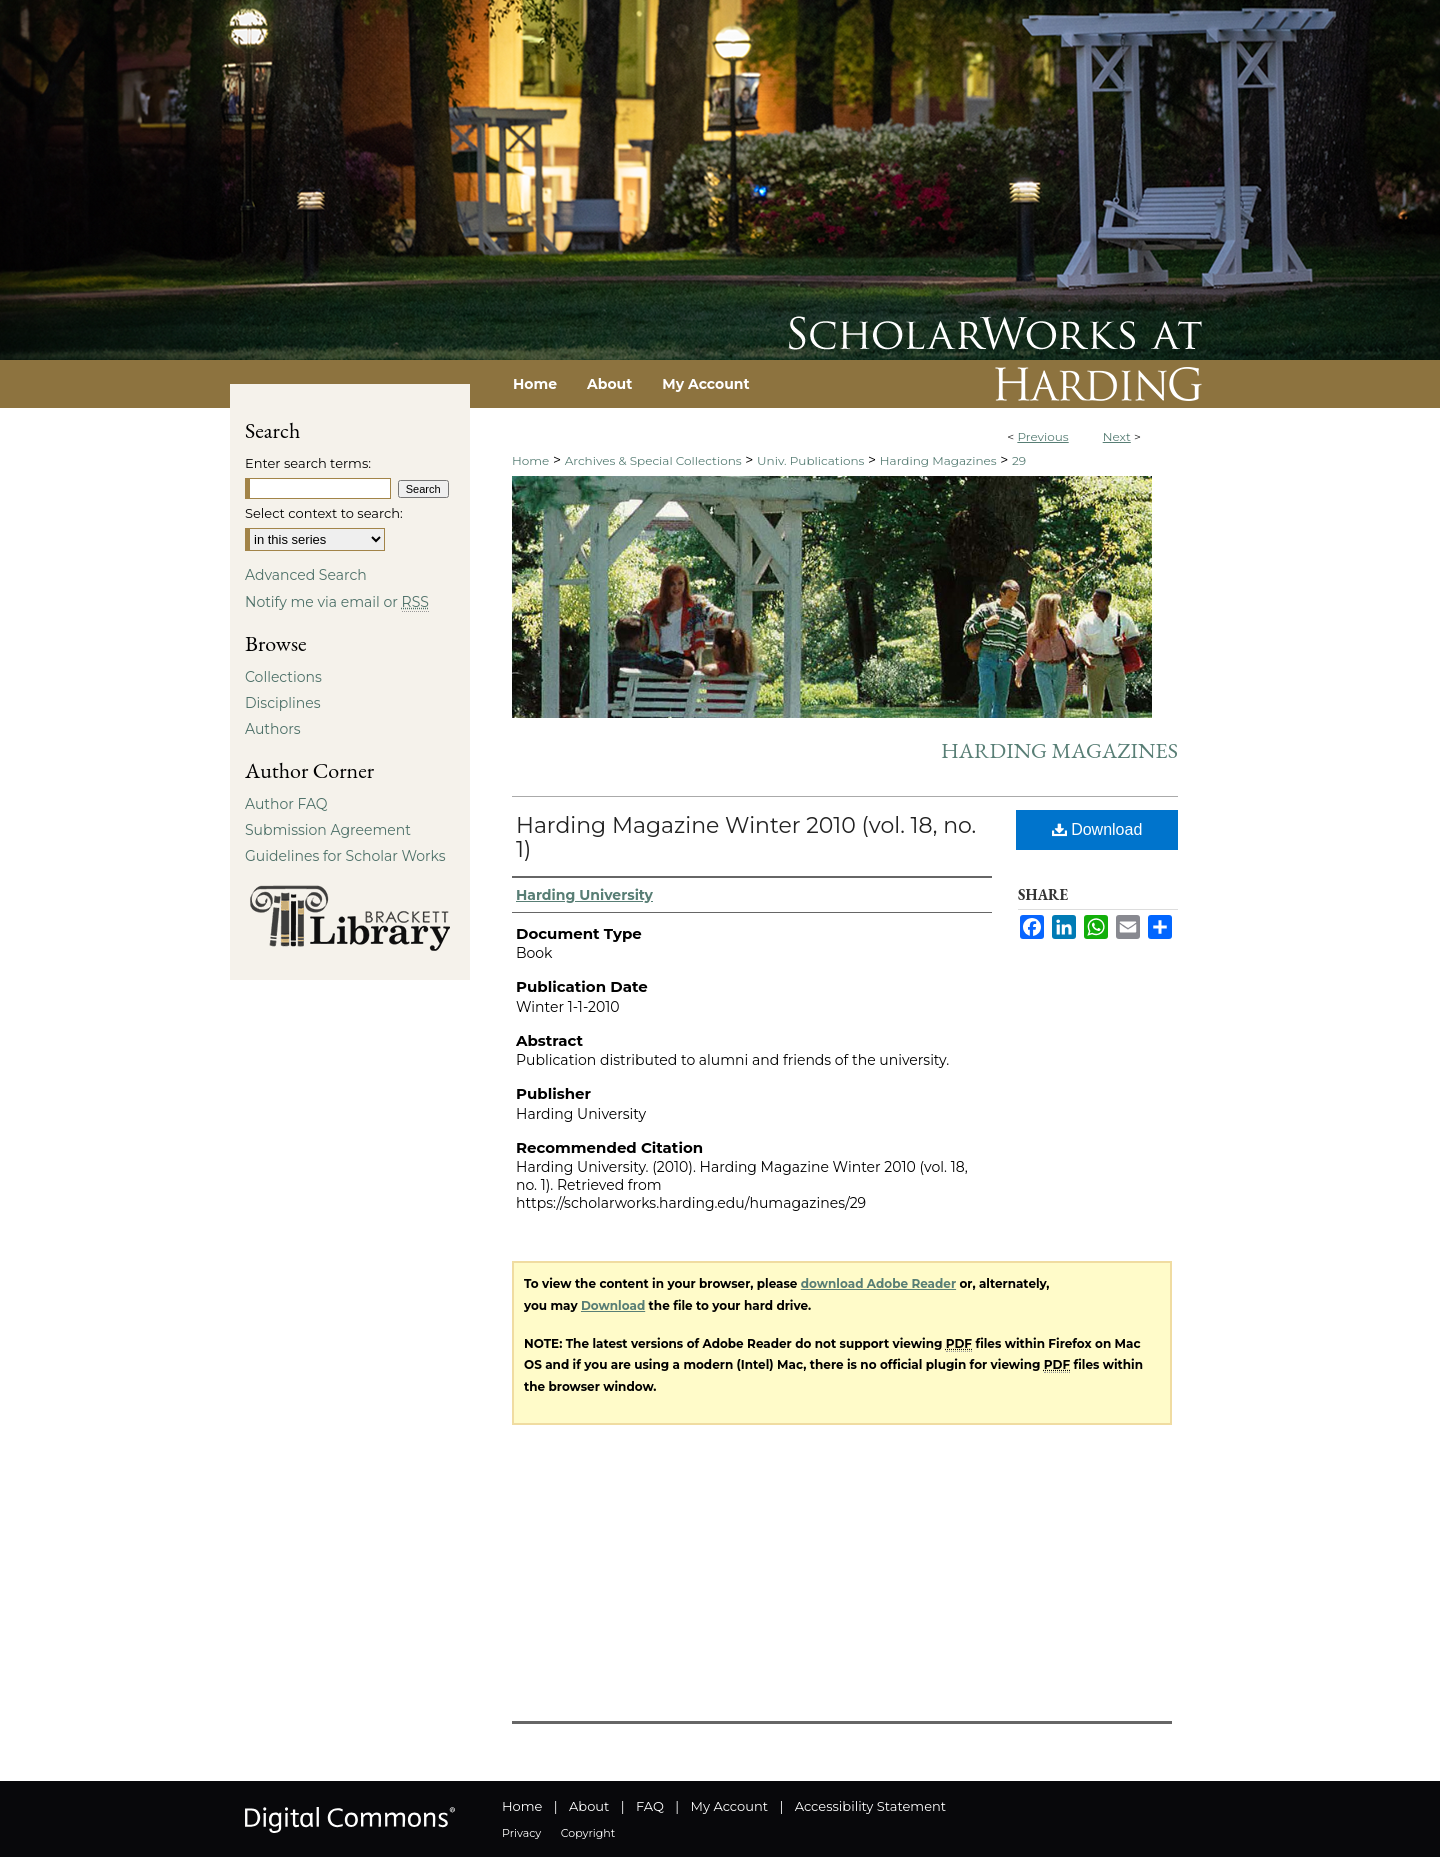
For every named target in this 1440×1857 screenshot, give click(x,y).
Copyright (588, 1833)
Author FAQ (286, 804)
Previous (1042, 436)
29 (1019, 460)
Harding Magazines (938, 460)
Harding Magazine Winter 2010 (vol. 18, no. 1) (746, 837)
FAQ (650, 1806)
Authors (273, 729)
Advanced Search (306, 575)
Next (1117, 436)
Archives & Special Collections (653, 460)
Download (1097, 829)
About (589, 1806)
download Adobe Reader (878, 1283)
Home (530, 460)
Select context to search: (324, 513)
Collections (283, 677)
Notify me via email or (337, 602)
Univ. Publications (810, 460)
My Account (729, 1806)
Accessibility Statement (870, 1806)
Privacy (521, 1833)
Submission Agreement (328, 830)
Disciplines (282, 703)
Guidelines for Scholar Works (345, 856)
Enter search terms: (308, 463)
